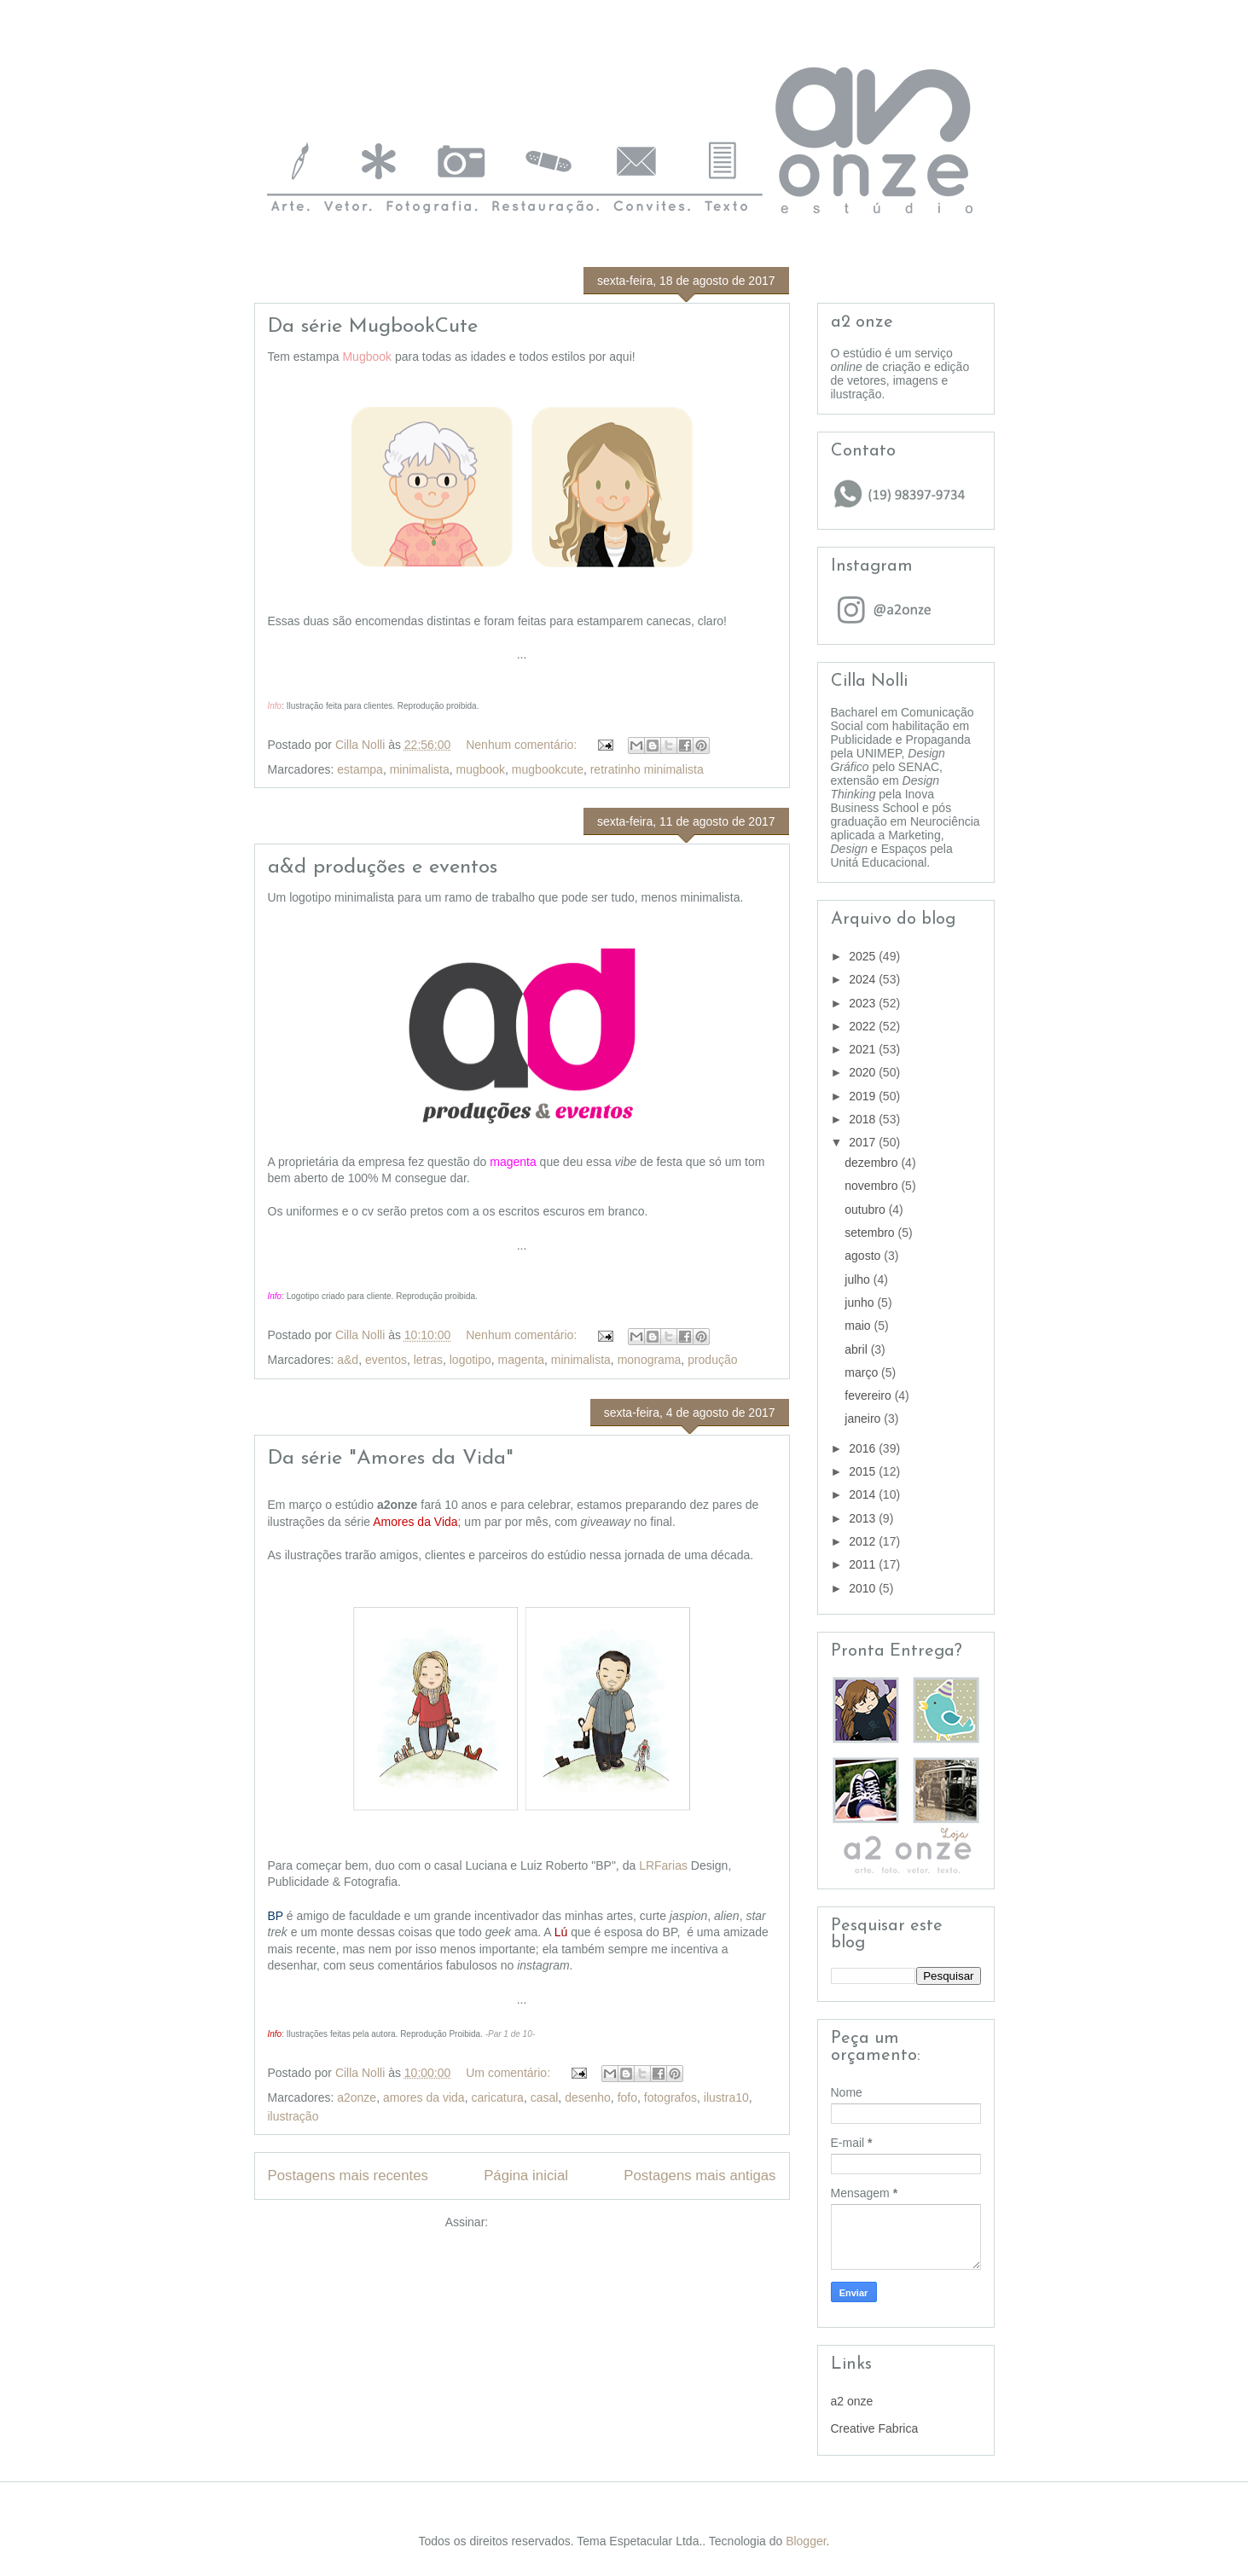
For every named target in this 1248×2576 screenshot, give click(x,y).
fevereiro (869, 1395)
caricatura (497, 2097)
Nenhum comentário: (523, 744)
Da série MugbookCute (373, 326)
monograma (650, 1359)
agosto (864, 1255)
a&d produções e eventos (382, 867)
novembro (873, 1185)
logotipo (470, 1359)
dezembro (873, 1162)
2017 (864, 1142)
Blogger (806, 2541)
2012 (864, 1541)
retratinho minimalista (647, 769)
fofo (627, 2097)
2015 (864, 1471)
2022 (864, 1026)
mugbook (480, 769)
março (863, 1372)
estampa (360, 769)
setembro (871, 1232)
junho (861, 1302)
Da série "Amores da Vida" (391, 1458)
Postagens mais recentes (348, 2175)
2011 (864, 1564)
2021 (864, 1049)
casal (545, 2097)
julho (859, 1279)
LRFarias (663, 1865)
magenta (521, 1359)
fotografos (670, 2097)
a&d (347, 1359)
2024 (864, 979)
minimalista (420, 769)
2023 (864, 1003)
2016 (864, 1448)
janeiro (864, 1418)
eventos (386, 1359)
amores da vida (424, 2097)
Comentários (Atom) (544, 2222)
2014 (864, 1494)
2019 (864, 1096)
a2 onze (852, 2401)
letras (428, 1359)
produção (712, 1359)
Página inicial (526, 2175)
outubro (866, 1209)
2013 (864, 1518)
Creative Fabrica (875, 2428)
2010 (864, 1588)
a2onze (356, 2097)
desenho (588, 2097)
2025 (864, 956)
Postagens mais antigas (699, 2175)
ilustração (293, 2116)
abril (857, 1349)
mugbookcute (547, 769)
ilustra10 (726, 2097)
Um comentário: (510, 2073)
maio (859, 1325)
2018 (864, 1119)
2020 (864, 1072)
